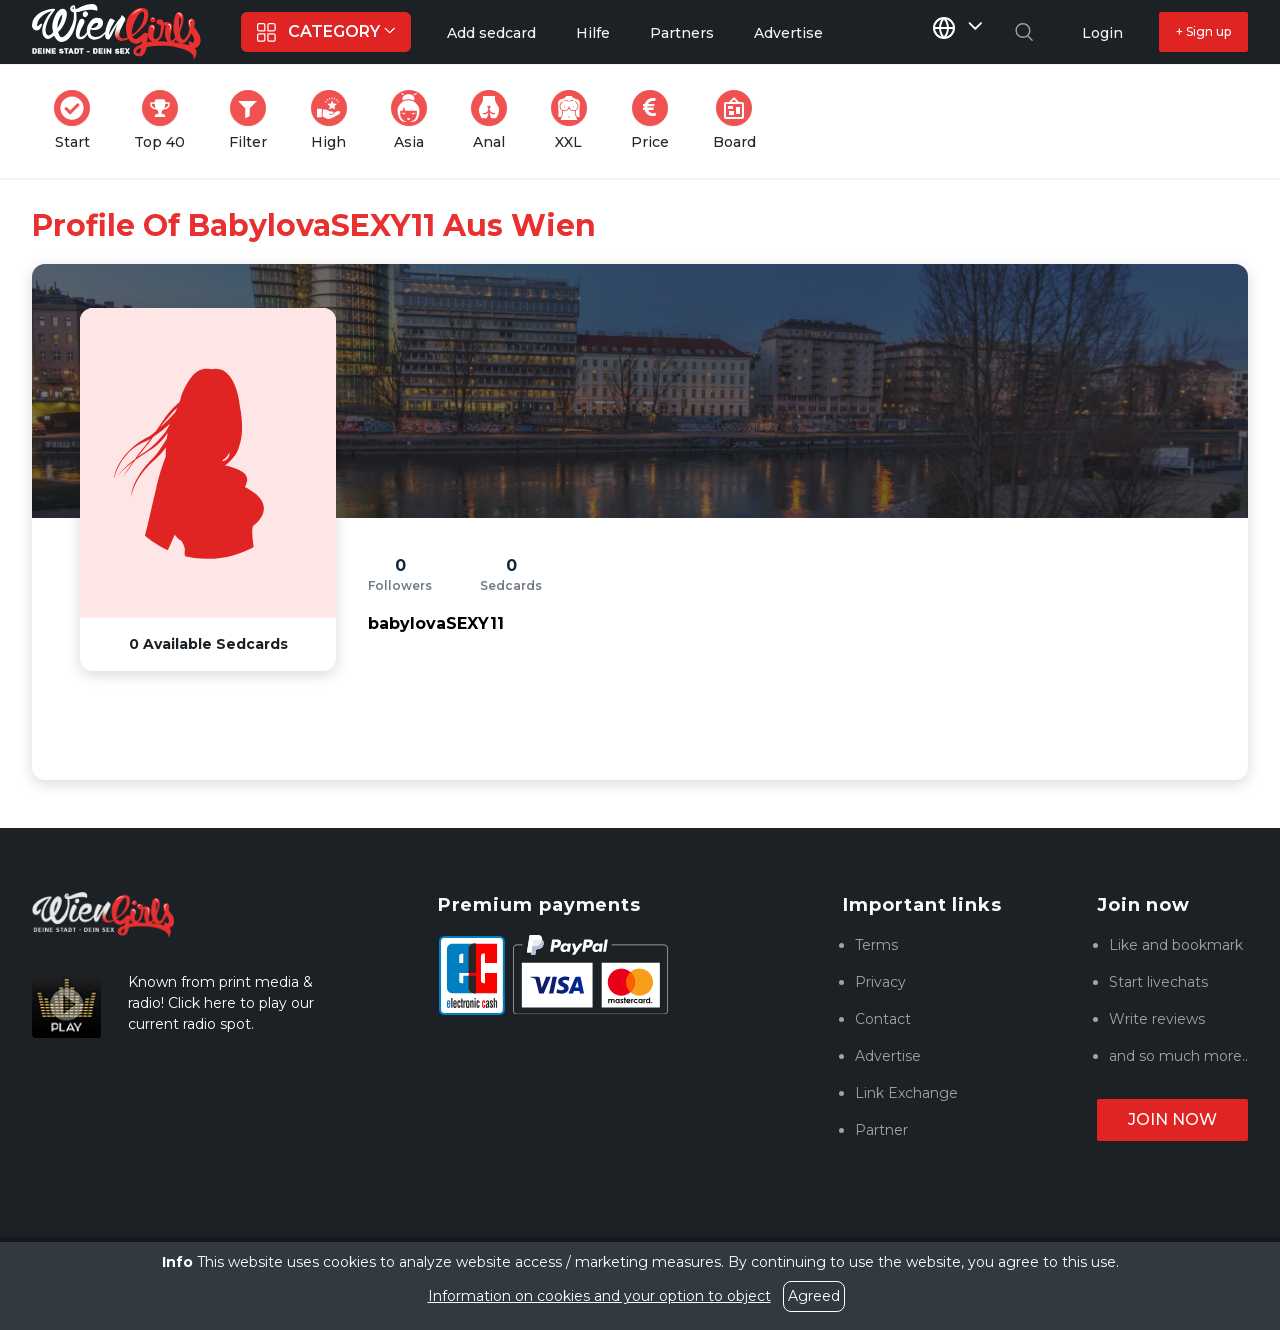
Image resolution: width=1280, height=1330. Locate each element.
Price (656, 120)
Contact (883, 1019)
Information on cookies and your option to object (599, 1296)
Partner (881, 1130)
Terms (876, 945)
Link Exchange (906, 1093)
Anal (495, 120)
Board (740, 120)
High (335, 120)
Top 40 (165, 120)
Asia (415, 120)
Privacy (880, 982)
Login (1102, 33)
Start (78, 120)
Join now (1172, 1119)
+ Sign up (1203, 31)
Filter (254, 120)
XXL (573, 120)
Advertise (888, 1056)
